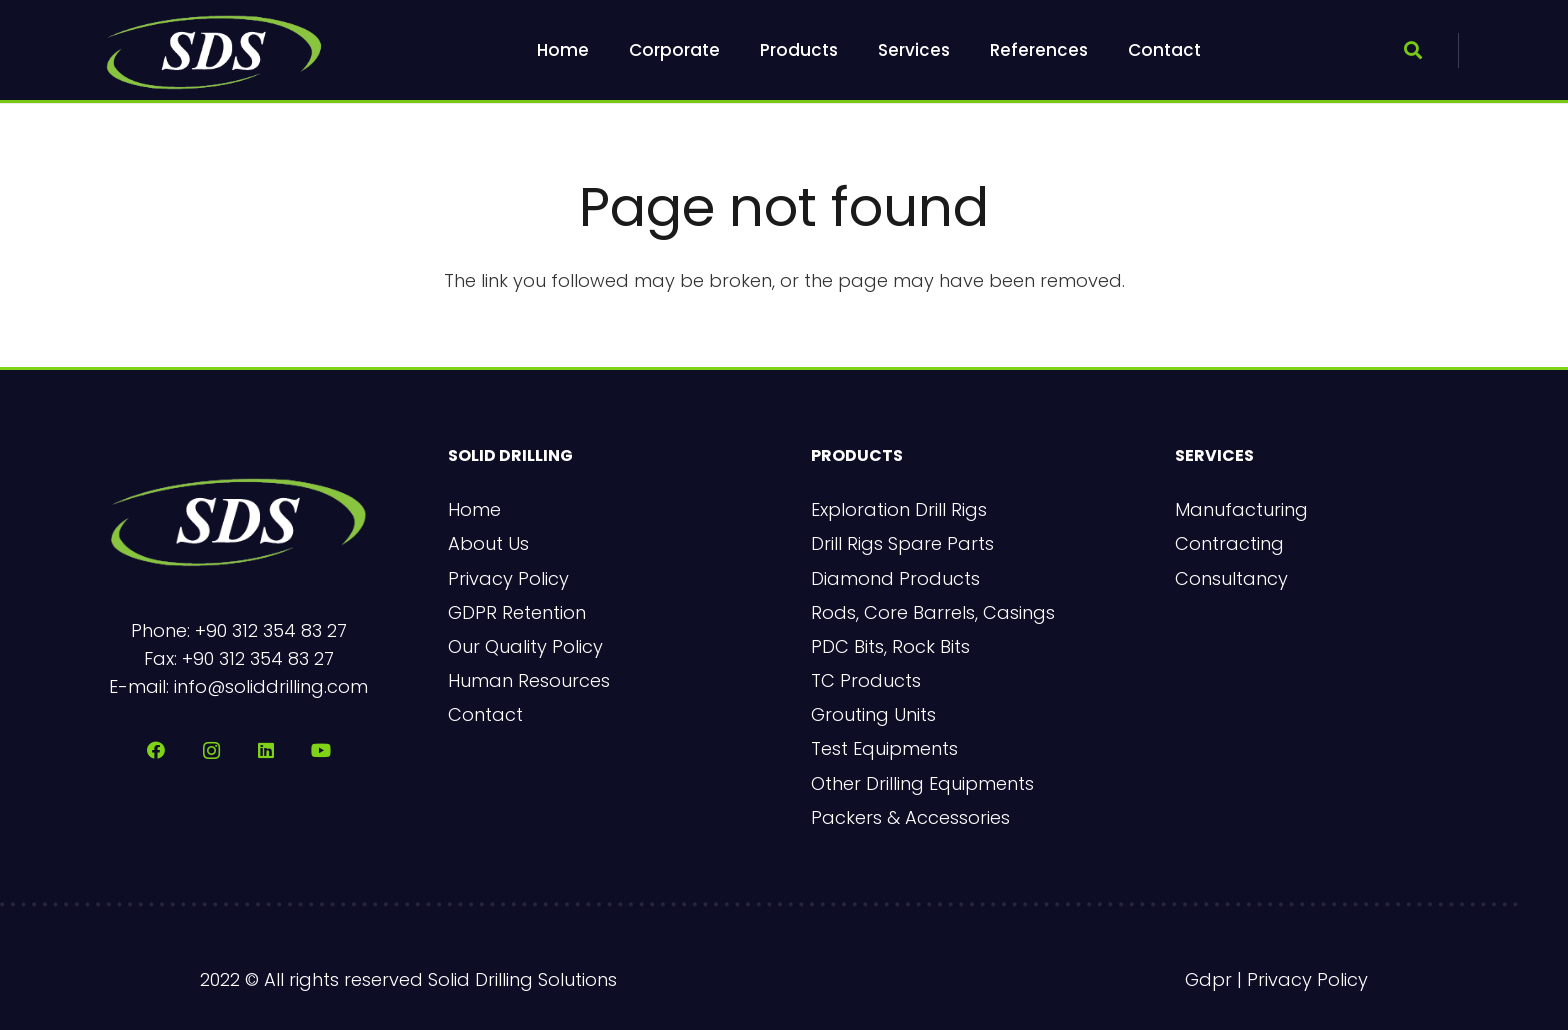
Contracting (1229, 543)
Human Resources (529, 680)
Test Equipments (884, 748)
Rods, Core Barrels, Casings (933, 612)
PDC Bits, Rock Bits (890, 646)
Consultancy (1231, 578)
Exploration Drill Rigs (899, 509)
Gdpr (1208, 979)
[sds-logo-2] (214, 50)
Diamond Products (895, 578)
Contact (485, 714)
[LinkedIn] (266, 750)
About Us (488, 543)
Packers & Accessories (910, 817)
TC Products (866, 680)
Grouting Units (873, 714)
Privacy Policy (508, 578)
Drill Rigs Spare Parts (902, 543)
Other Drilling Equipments (922, 783)
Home (474, 509)
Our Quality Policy (525, 646)
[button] (1413, 50)
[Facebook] (156, 750)
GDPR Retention (517, 612)
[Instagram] (211, 750)
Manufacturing (1241, 509)
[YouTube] (321, 750)
